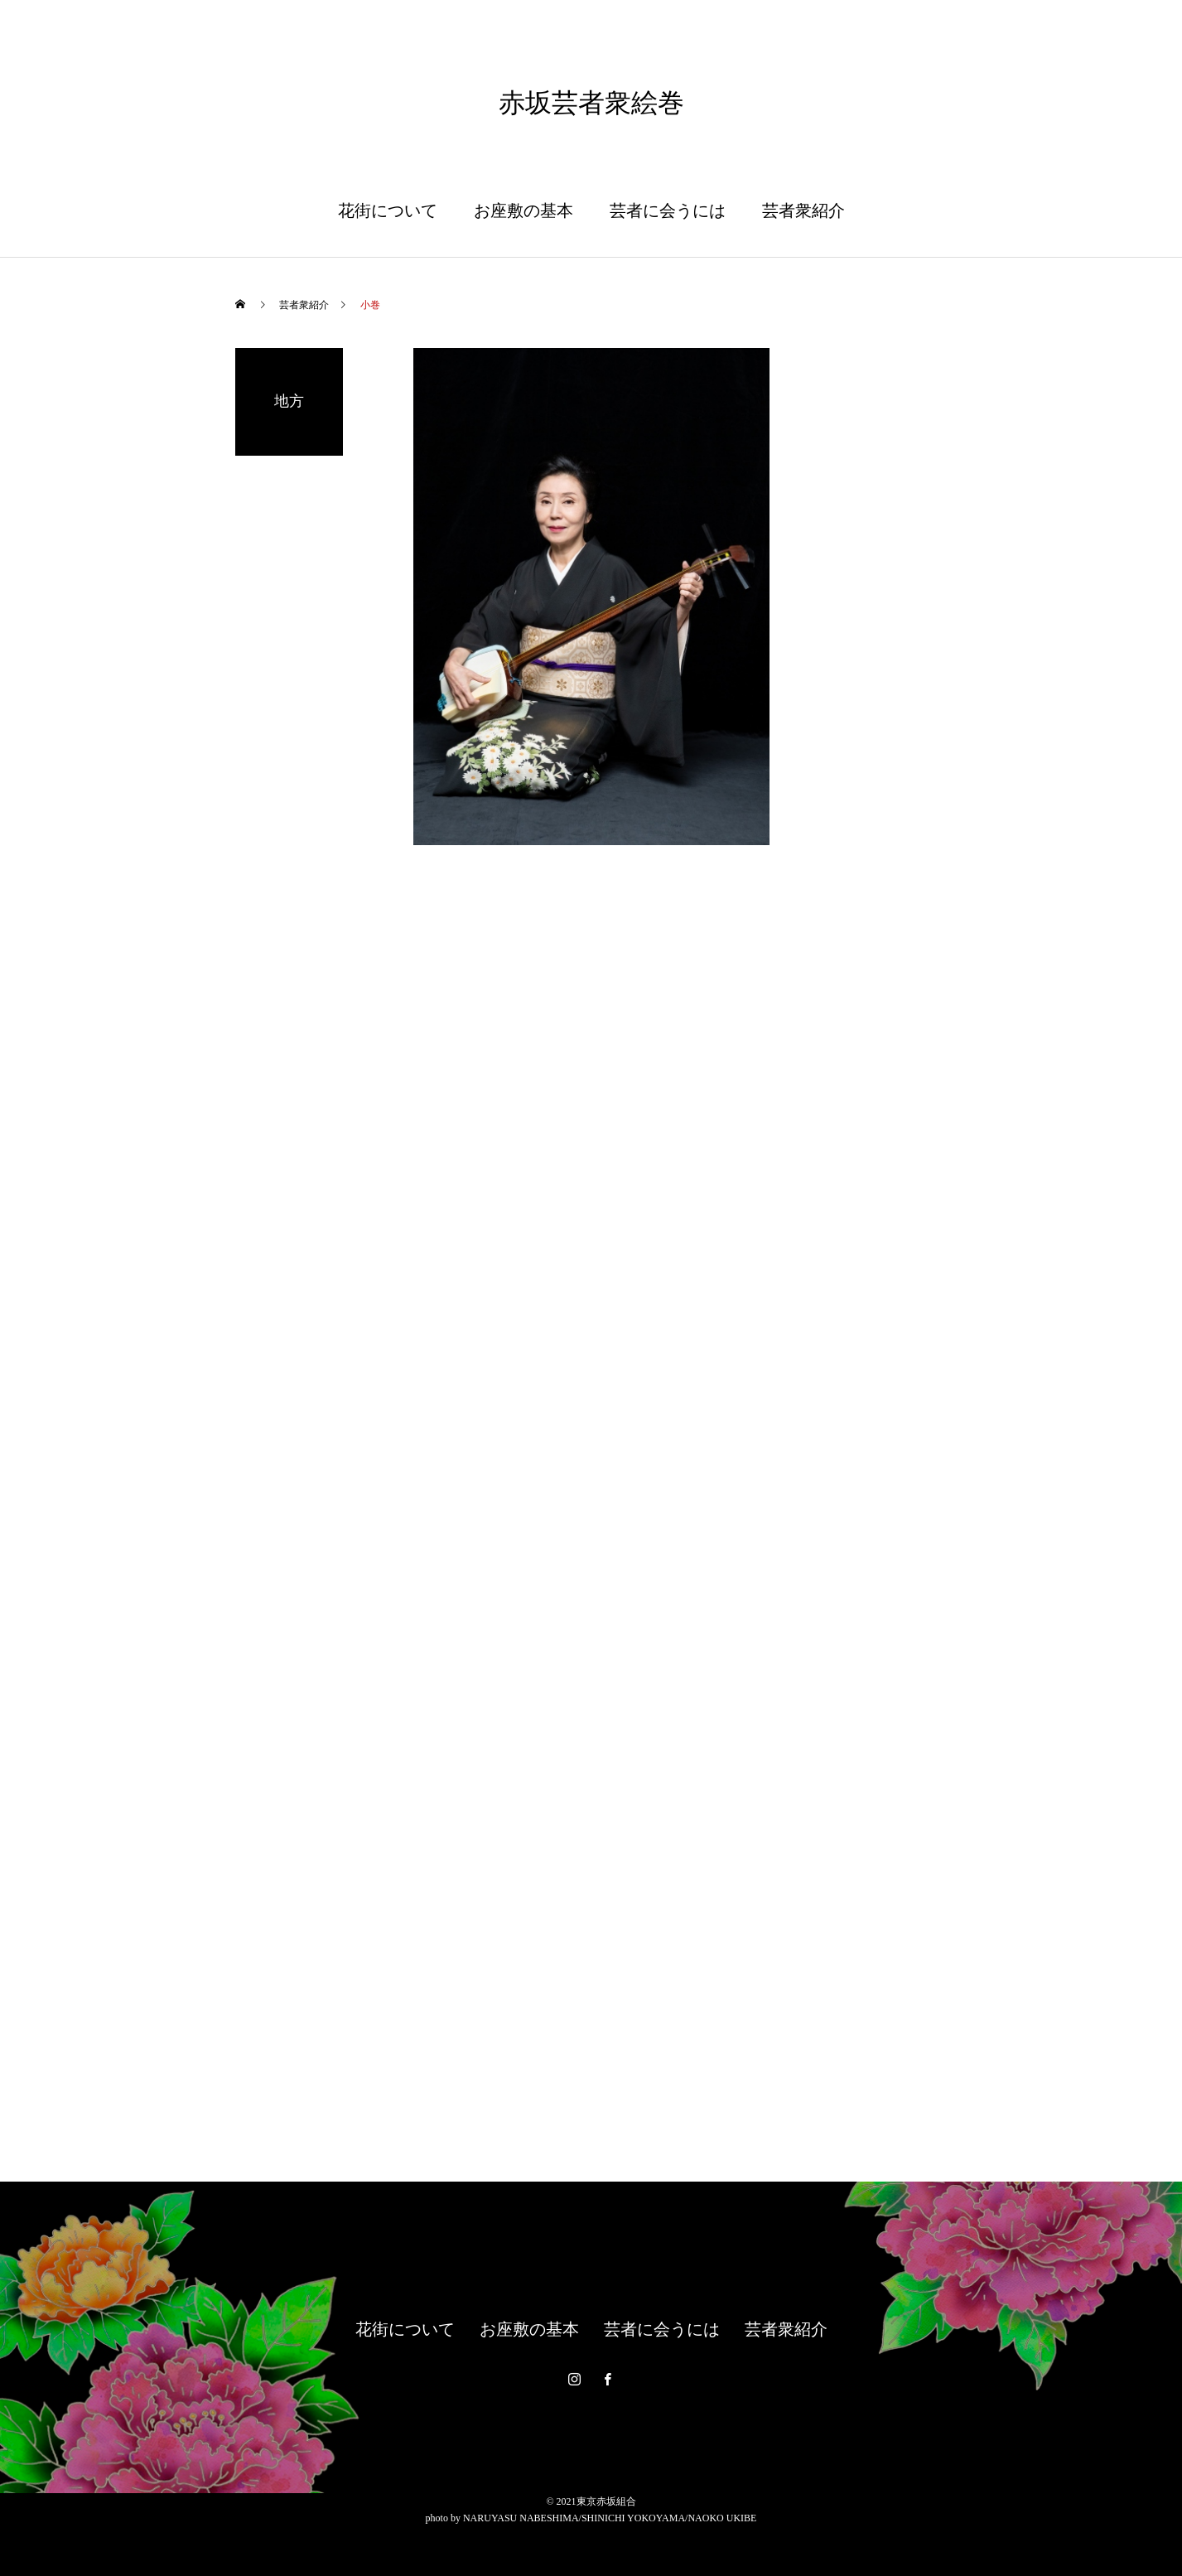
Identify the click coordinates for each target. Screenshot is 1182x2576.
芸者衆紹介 (803, 210)
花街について (387, 210)
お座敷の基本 (523, 210)
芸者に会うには (668, 210)
